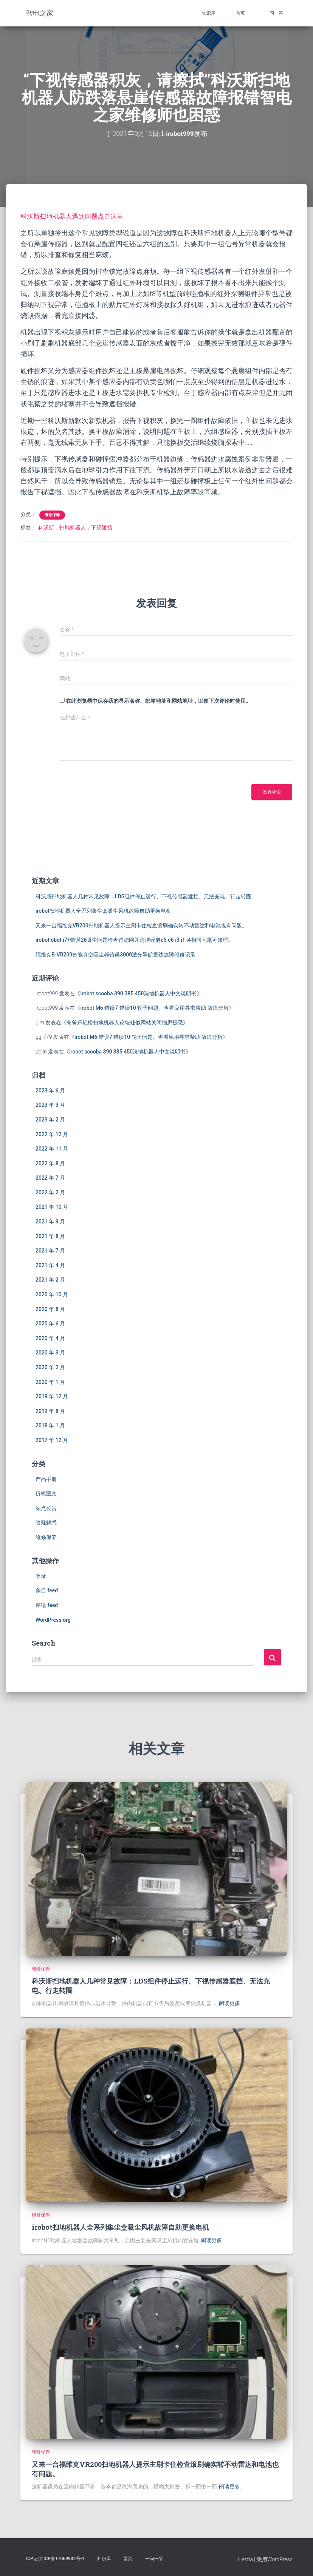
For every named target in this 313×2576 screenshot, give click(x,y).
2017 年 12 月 (52, 1440)
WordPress (280, 2559)
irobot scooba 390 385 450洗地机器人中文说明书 (138, 993)
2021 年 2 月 (50, 1280)
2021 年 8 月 (50, 1236)
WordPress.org (53, 1620)
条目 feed (47, 1590)
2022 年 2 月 (50, 1192)
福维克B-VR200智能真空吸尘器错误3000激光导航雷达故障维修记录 (115, 955)
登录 (41, 1576)
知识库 (208, 13)
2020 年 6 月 (50, 1323)
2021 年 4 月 (50, 1265)
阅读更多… (231, 2003)
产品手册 (46, 1479)
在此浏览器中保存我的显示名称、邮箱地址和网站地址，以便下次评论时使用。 (158, 701)
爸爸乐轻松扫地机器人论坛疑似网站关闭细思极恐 (125, 1023)
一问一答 (274, 13)
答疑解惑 (46, 1522)
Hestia (245, 2559)
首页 (240, 13)
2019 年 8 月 (50, 1411)
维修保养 (52, 515)
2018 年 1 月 (50, 1425)
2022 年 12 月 (52, 1134)
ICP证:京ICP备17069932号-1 (55, 2558)
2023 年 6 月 (50, 1090)
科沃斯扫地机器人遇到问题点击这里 (74, 216)
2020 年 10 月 (52, 1294)
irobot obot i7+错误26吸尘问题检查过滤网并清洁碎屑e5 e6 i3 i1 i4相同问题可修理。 (134, 940)
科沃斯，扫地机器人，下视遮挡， (78, 527)
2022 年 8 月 (50, 1163)
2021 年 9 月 (50, 1222)
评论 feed (47, 1605)
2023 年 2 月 (50, 1120)
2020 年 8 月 (50, 1309)
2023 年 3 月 (50, 1105)
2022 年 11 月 (52, 1149)
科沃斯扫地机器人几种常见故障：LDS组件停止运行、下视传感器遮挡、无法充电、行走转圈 (143, 896)
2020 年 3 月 (50, 1353)
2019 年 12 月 (52, 1396)
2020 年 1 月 (50, 1382)
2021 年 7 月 (50, 1251)
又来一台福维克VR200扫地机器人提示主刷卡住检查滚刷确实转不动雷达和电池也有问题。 (141, 925)
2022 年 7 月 (50, 1178)
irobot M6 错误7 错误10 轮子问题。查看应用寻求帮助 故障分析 (154, 1008)
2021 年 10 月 (52, 1207)
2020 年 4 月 (50, 1338)
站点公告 (46, 1508)
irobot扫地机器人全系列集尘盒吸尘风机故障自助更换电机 (103, 911)
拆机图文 (46, 1493)
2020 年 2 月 (50, 1367)
